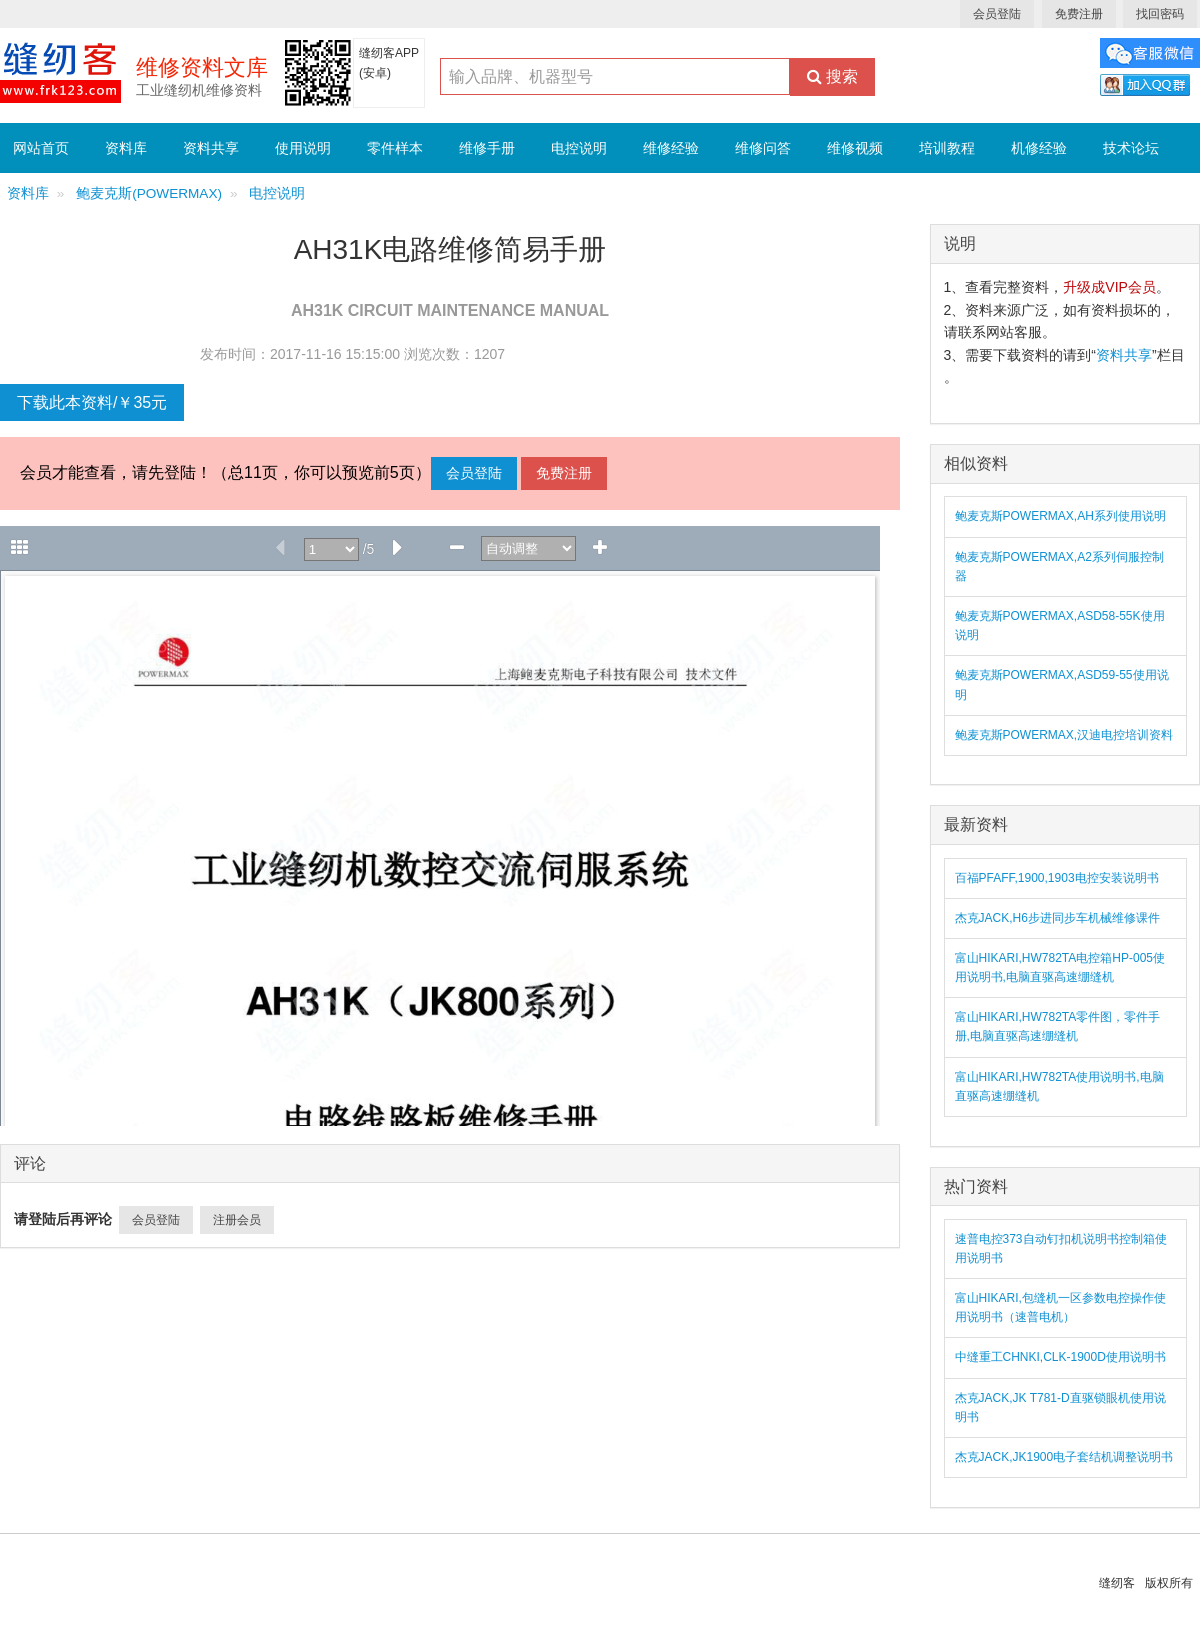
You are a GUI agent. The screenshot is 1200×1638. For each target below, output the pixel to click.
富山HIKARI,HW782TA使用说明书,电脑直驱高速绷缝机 (1059, 1086)
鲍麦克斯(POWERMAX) (149, 193)
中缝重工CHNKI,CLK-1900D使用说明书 (1060, 1357)
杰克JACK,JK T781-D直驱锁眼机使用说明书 (1060, 1407)
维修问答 (763, 148)
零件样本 (395, 148)
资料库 (126, 148)
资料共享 (211, 148)
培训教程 (947, 148)
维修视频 (855, 148)
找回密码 (1160, 14)
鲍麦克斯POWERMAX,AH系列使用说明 (1060, 516)
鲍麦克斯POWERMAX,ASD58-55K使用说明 (1060, 625)
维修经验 (671, 148)
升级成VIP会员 (1109, 287)
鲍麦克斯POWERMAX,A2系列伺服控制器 (1059, 566)
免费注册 (1079, 14)
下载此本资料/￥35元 (92, 402)
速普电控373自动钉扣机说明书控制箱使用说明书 (1061, 1248)
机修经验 (1039, 148)
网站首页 (41, 148)
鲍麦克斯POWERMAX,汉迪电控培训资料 (1064, 735)
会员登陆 (997, 14)
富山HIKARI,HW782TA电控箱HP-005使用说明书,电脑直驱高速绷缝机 (1060, 967)
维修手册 (487, 148)
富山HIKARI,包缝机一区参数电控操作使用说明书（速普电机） (1060, 1307)
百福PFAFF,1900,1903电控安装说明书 (1057, 878)
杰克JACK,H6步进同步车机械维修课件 (1057, 918)
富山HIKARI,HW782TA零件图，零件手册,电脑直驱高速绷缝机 (1058, 1026)
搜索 (832, 76)
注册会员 (237, 1220)
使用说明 (303, 148)
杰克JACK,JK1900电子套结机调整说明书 (1064, 1457)
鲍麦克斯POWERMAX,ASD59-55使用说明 (1062, 684)
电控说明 (579, 148)
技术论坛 (1131, 148)
